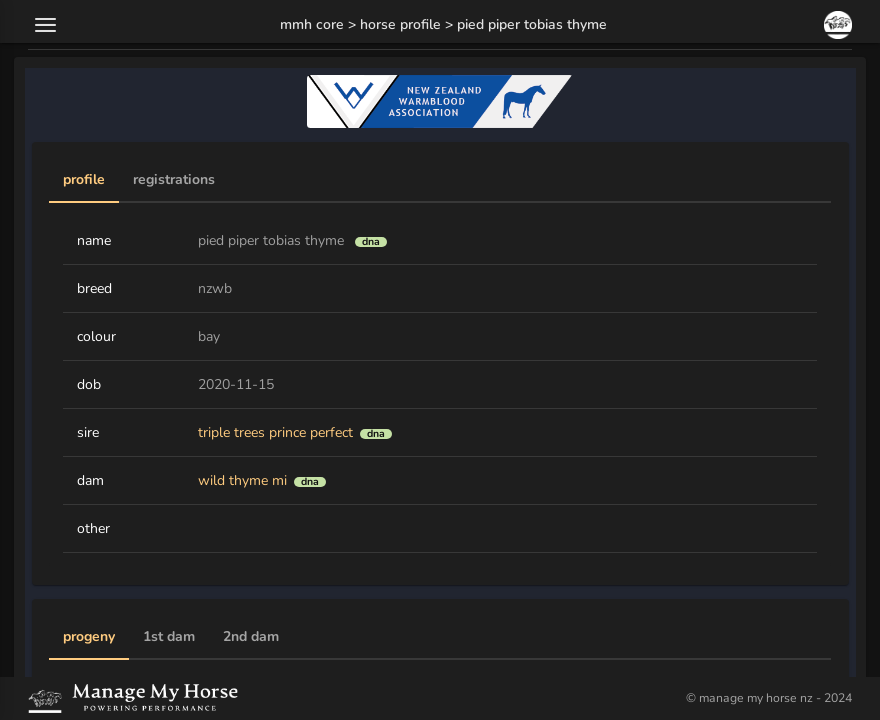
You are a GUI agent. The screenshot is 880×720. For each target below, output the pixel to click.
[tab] (84, 181)
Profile (84, 180)
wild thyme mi (242, 480)
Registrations (174, 180)
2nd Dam (251, 637)
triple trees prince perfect (275, 432)
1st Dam (169, 637)
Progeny (89, 637)
